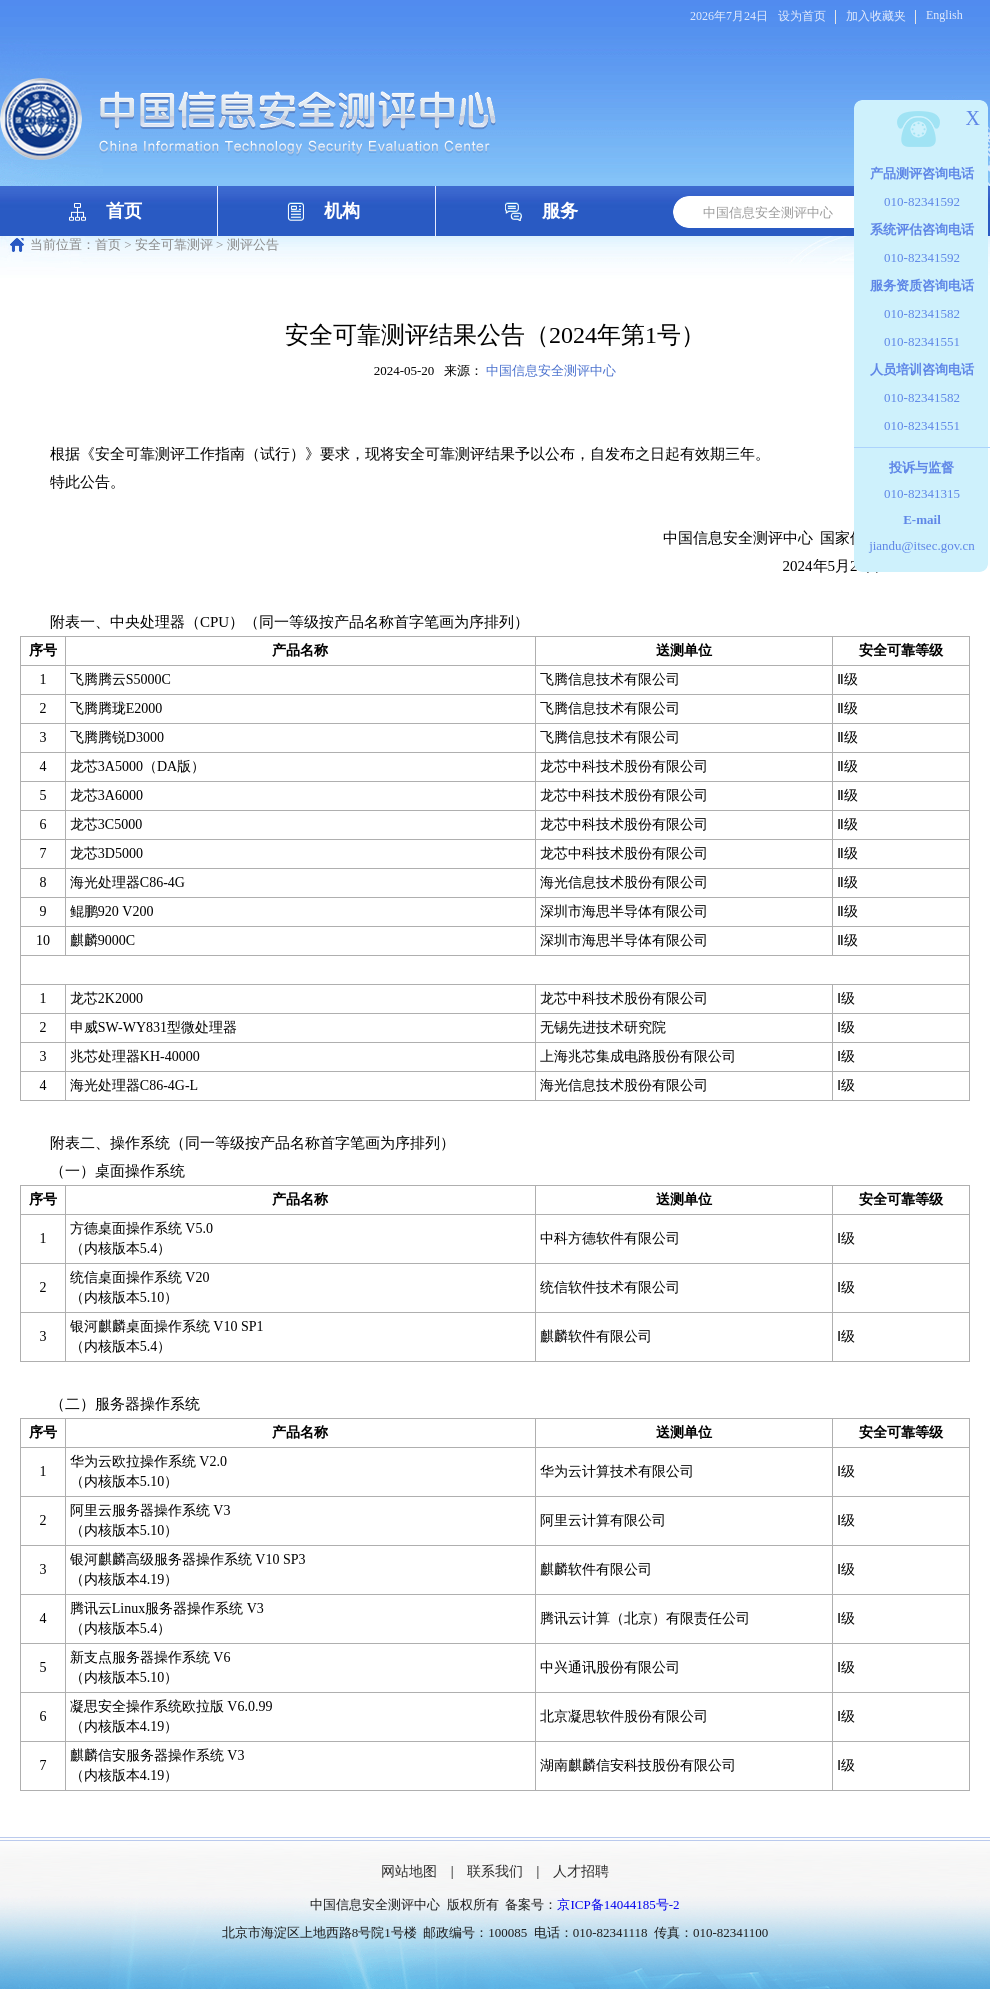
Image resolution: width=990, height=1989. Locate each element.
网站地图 (409, 1871)
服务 (560, 211)
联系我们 (495, 1871)
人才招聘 (581, 1871)
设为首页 (802, 16)
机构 (342, 211)
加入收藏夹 (876, 16)
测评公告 (253, 244)
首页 (124, 211)
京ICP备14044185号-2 (618, 1904)
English (944, 15)
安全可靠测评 (174, 244)
